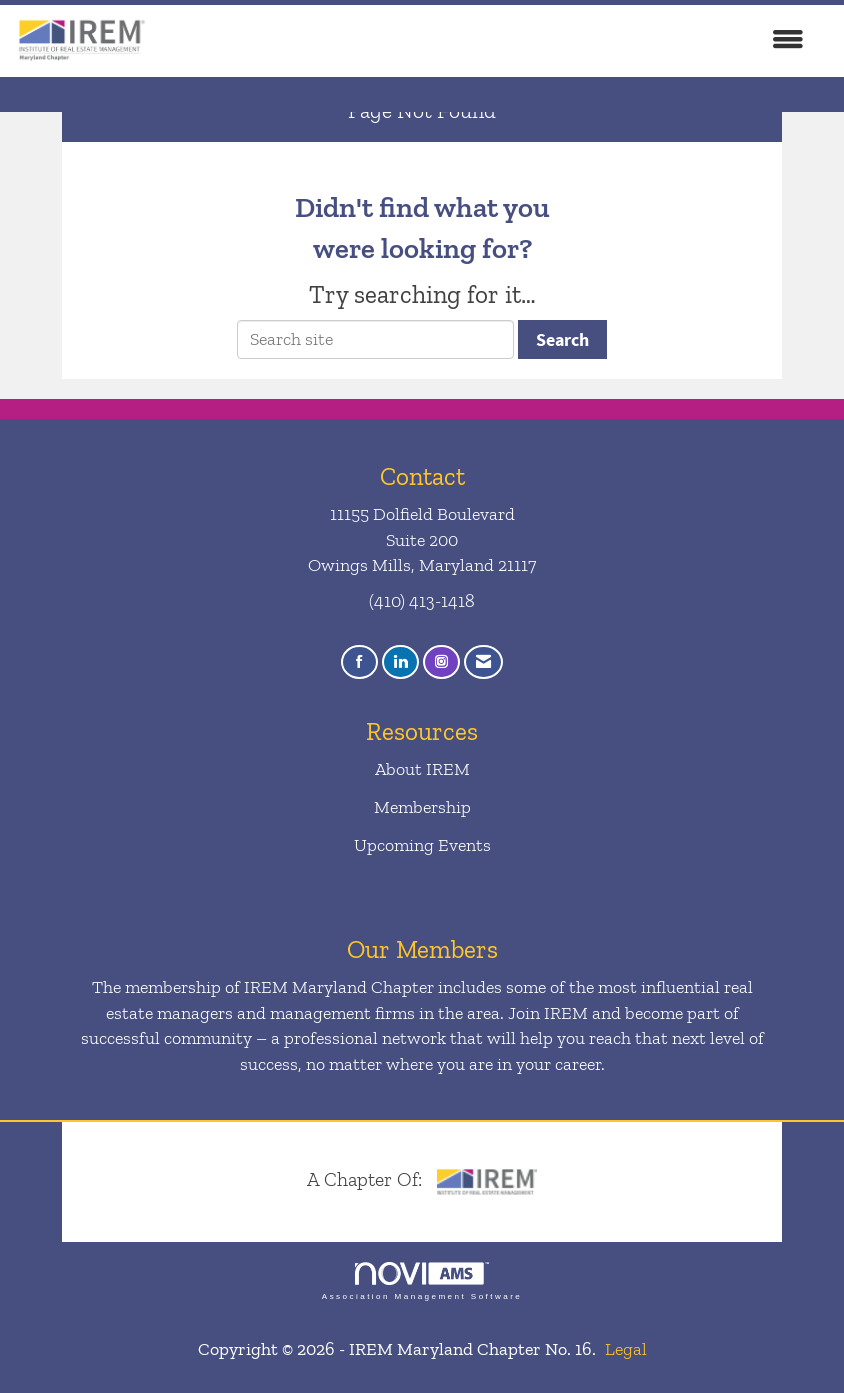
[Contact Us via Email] (483, 662)
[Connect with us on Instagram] (441, 662)
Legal (626, 1349)
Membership (422, 807)
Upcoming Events (422, 845)
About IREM (422, 769)
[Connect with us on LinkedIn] (400, 662)
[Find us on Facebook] (359, 662)
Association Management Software (422, 1281)
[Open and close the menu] (486, 41)
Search (562, 339)
